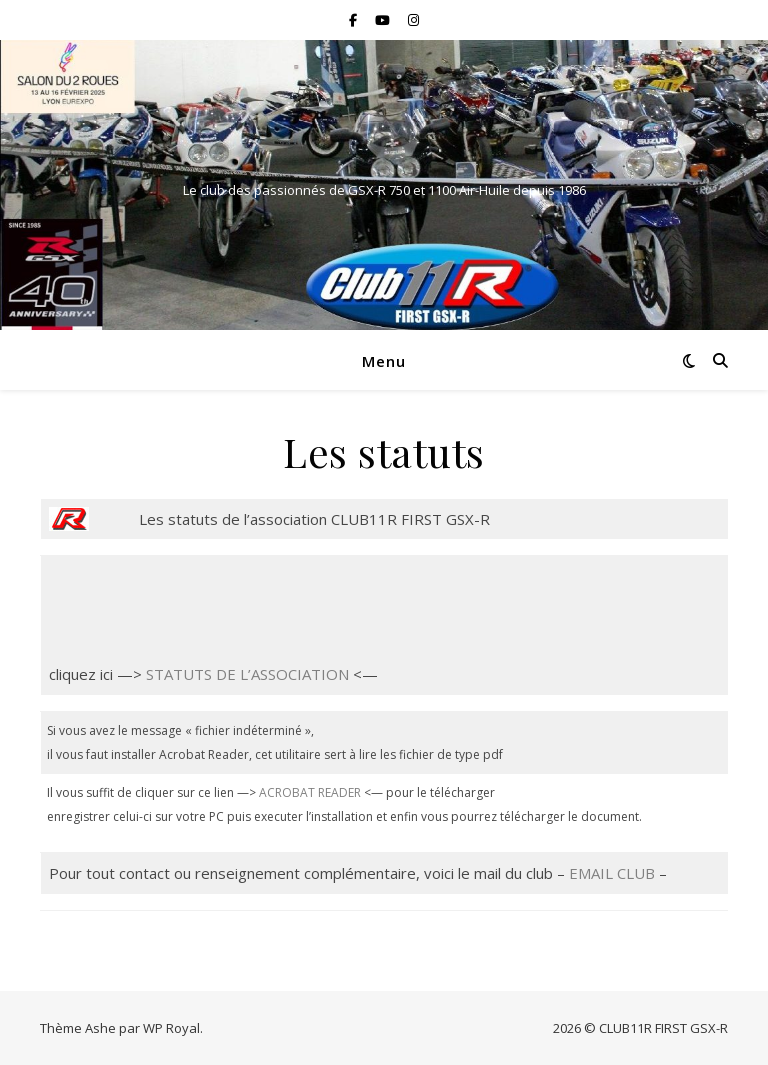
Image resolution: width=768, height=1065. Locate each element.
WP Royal (171, 1028)
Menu (384, 361)
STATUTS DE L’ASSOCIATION (247, 674)
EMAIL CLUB (612, 873)
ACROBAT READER (310, 792)
